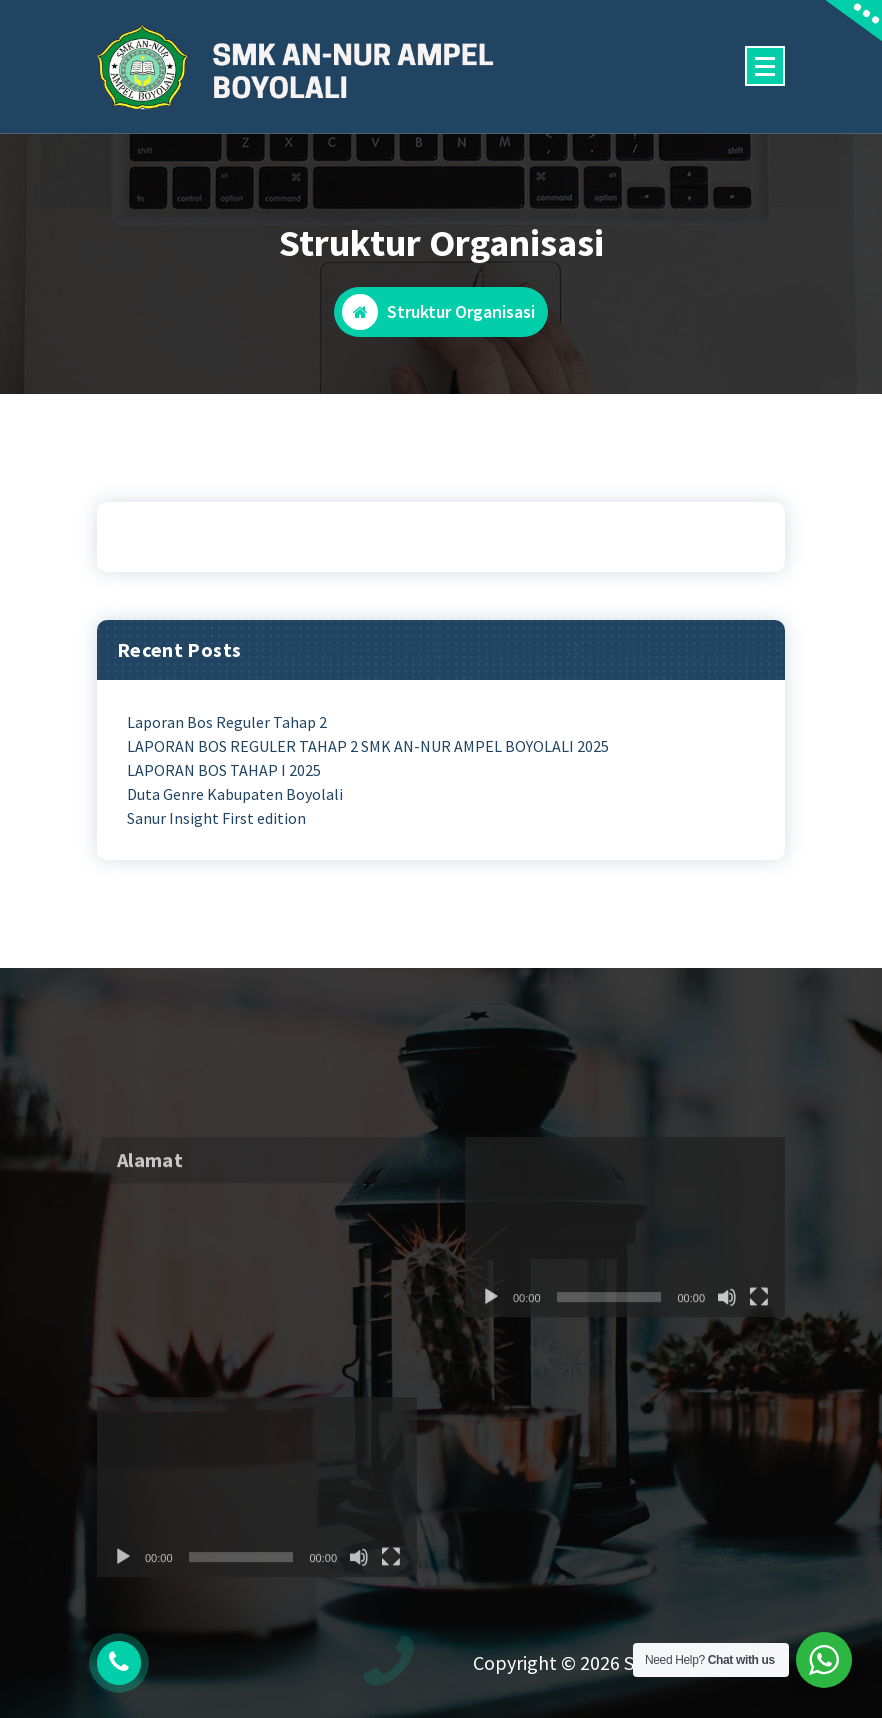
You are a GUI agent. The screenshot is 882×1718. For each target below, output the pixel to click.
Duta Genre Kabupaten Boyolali (235, 794)
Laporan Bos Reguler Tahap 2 (227, 722)
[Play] (491, 1345)
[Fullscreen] (759, 1345)
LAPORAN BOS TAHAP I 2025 (224, 770)
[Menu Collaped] (765, 66)
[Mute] (727, 1345)
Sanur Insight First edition (216, 818)
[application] (625, 1275)
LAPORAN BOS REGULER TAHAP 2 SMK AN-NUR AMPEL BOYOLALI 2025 (368, 746)
